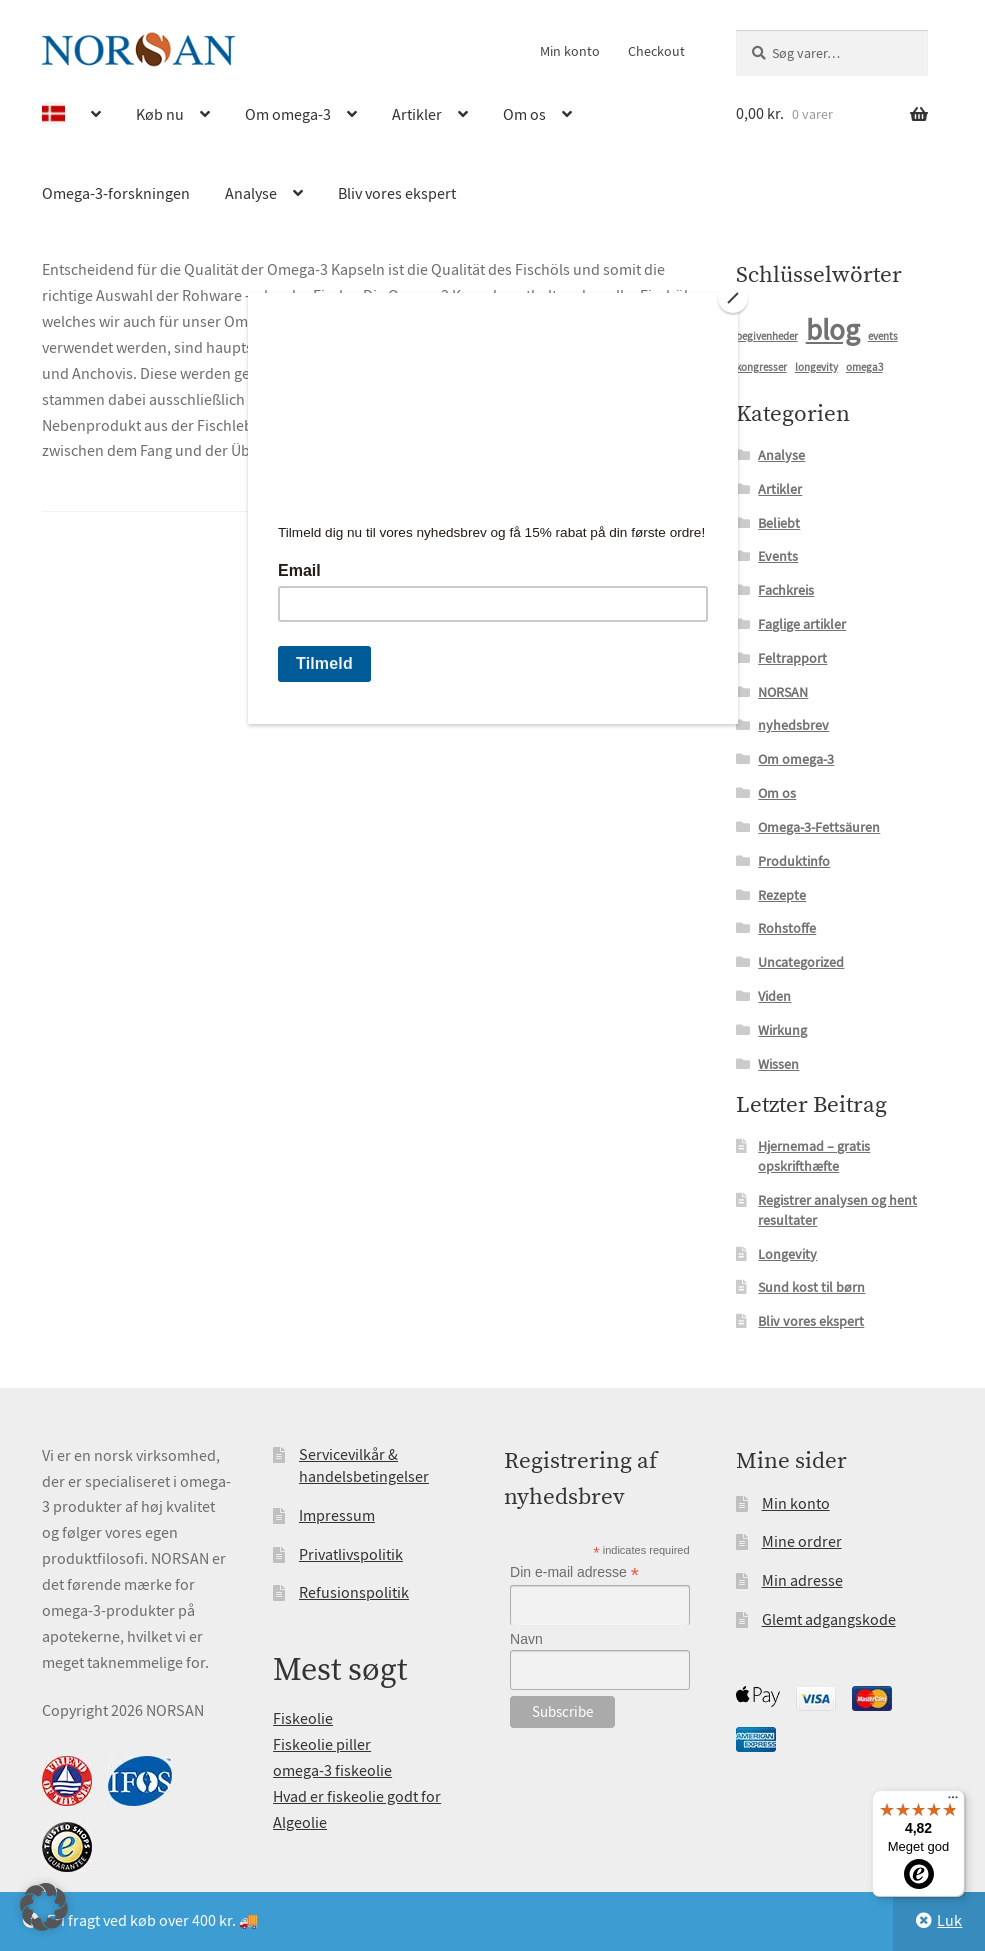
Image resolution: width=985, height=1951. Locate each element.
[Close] (733, 298)
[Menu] (953, 1802)
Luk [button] (949, 1921)
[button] (44, 1907)
